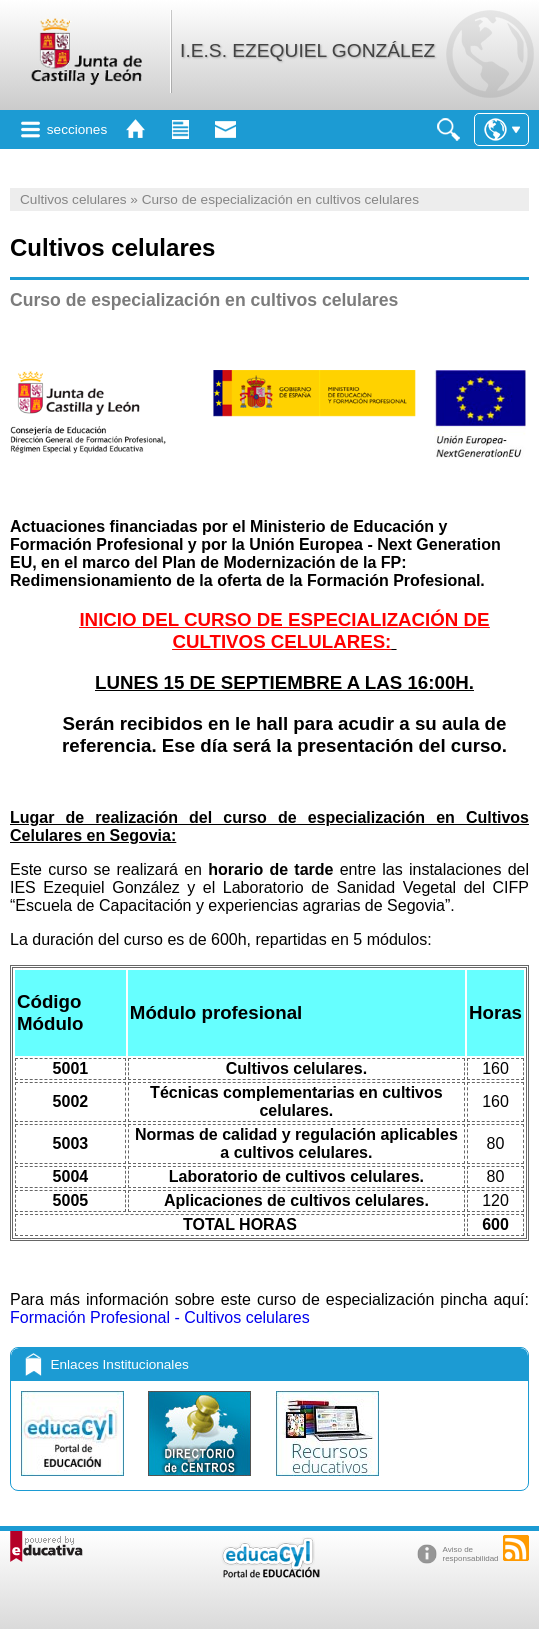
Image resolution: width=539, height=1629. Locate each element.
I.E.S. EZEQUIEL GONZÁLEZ (307, 50)
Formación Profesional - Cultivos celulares (160, 1317)
